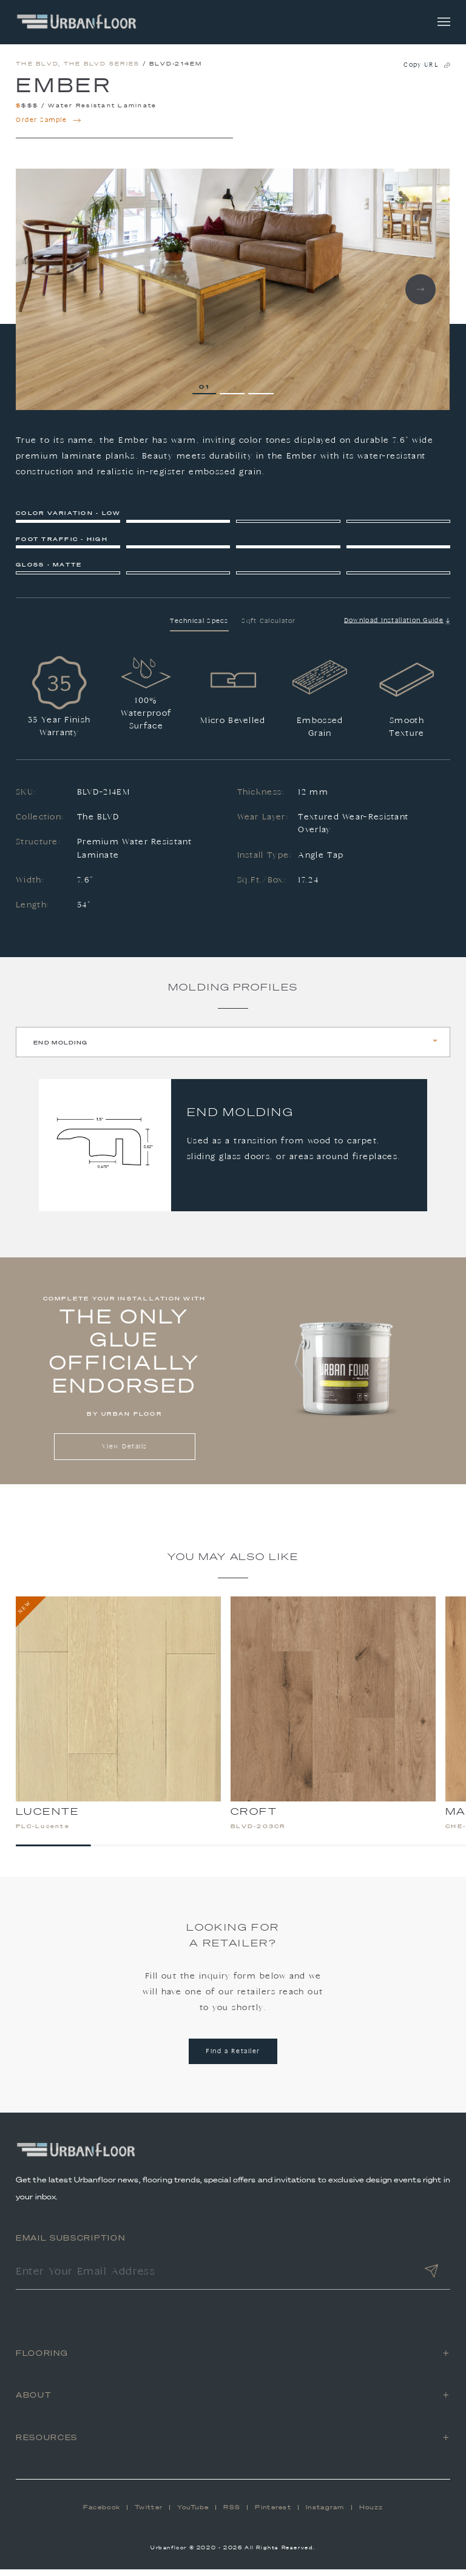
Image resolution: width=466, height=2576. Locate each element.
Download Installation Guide (397, 627)
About (34, 2401)
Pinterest (273, 2513)
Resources (47, 2443)
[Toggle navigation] (443, 22)
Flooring (42, 2359)
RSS (231, 2513)
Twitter (149, 2513)
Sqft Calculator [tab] (268, 627)
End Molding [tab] (60, 1049)
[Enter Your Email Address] (214, 2278)
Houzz (371, 2513)
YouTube (193, 2513)
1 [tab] (207, 393)
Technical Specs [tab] (199, 627)
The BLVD (37, 70)
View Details (124, 1453)
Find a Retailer (233, 2057)
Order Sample (48, 127)
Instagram (325, 2513)
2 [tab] (235, 393)
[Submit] (431, 2278)
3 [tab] (264, 393)
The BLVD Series (102, 70)
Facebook (101, 2513)
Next (420, 296)
